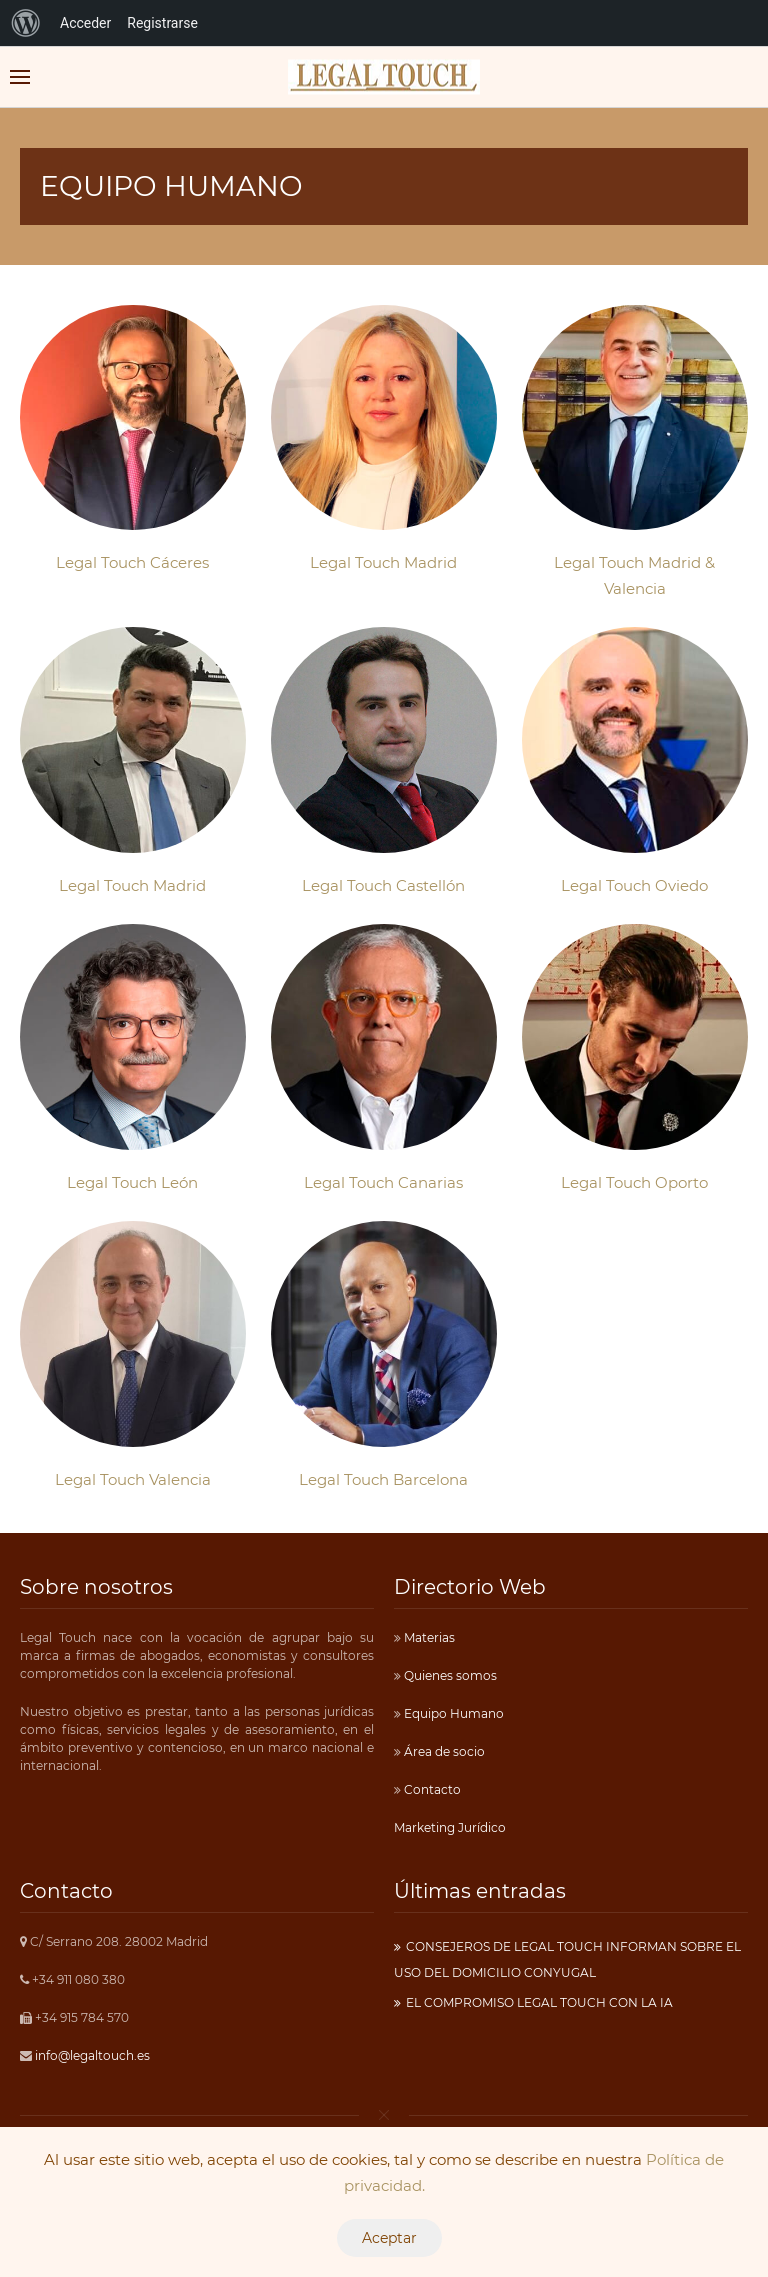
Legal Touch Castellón (383, 885)
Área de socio (443, 1751)
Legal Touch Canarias (383, 1182)
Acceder (85, 23)
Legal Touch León (132, 1182)
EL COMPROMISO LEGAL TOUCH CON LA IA (539, 2002)
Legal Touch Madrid (383, 562)
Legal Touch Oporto (634, 1182)
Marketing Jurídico (450, 1827)
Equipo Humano (452, 1713)
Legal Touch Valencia (133, 1479)
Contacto (431, 1789)
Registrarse (162, 23)
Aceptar (389, 2238)
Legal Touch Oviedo (634, 885)
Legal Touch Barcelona (383, 1479)
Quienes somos (449, 1675)
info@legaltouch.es (92, 2055)
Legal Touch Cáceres (132, 562)
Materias (428, 1637)
